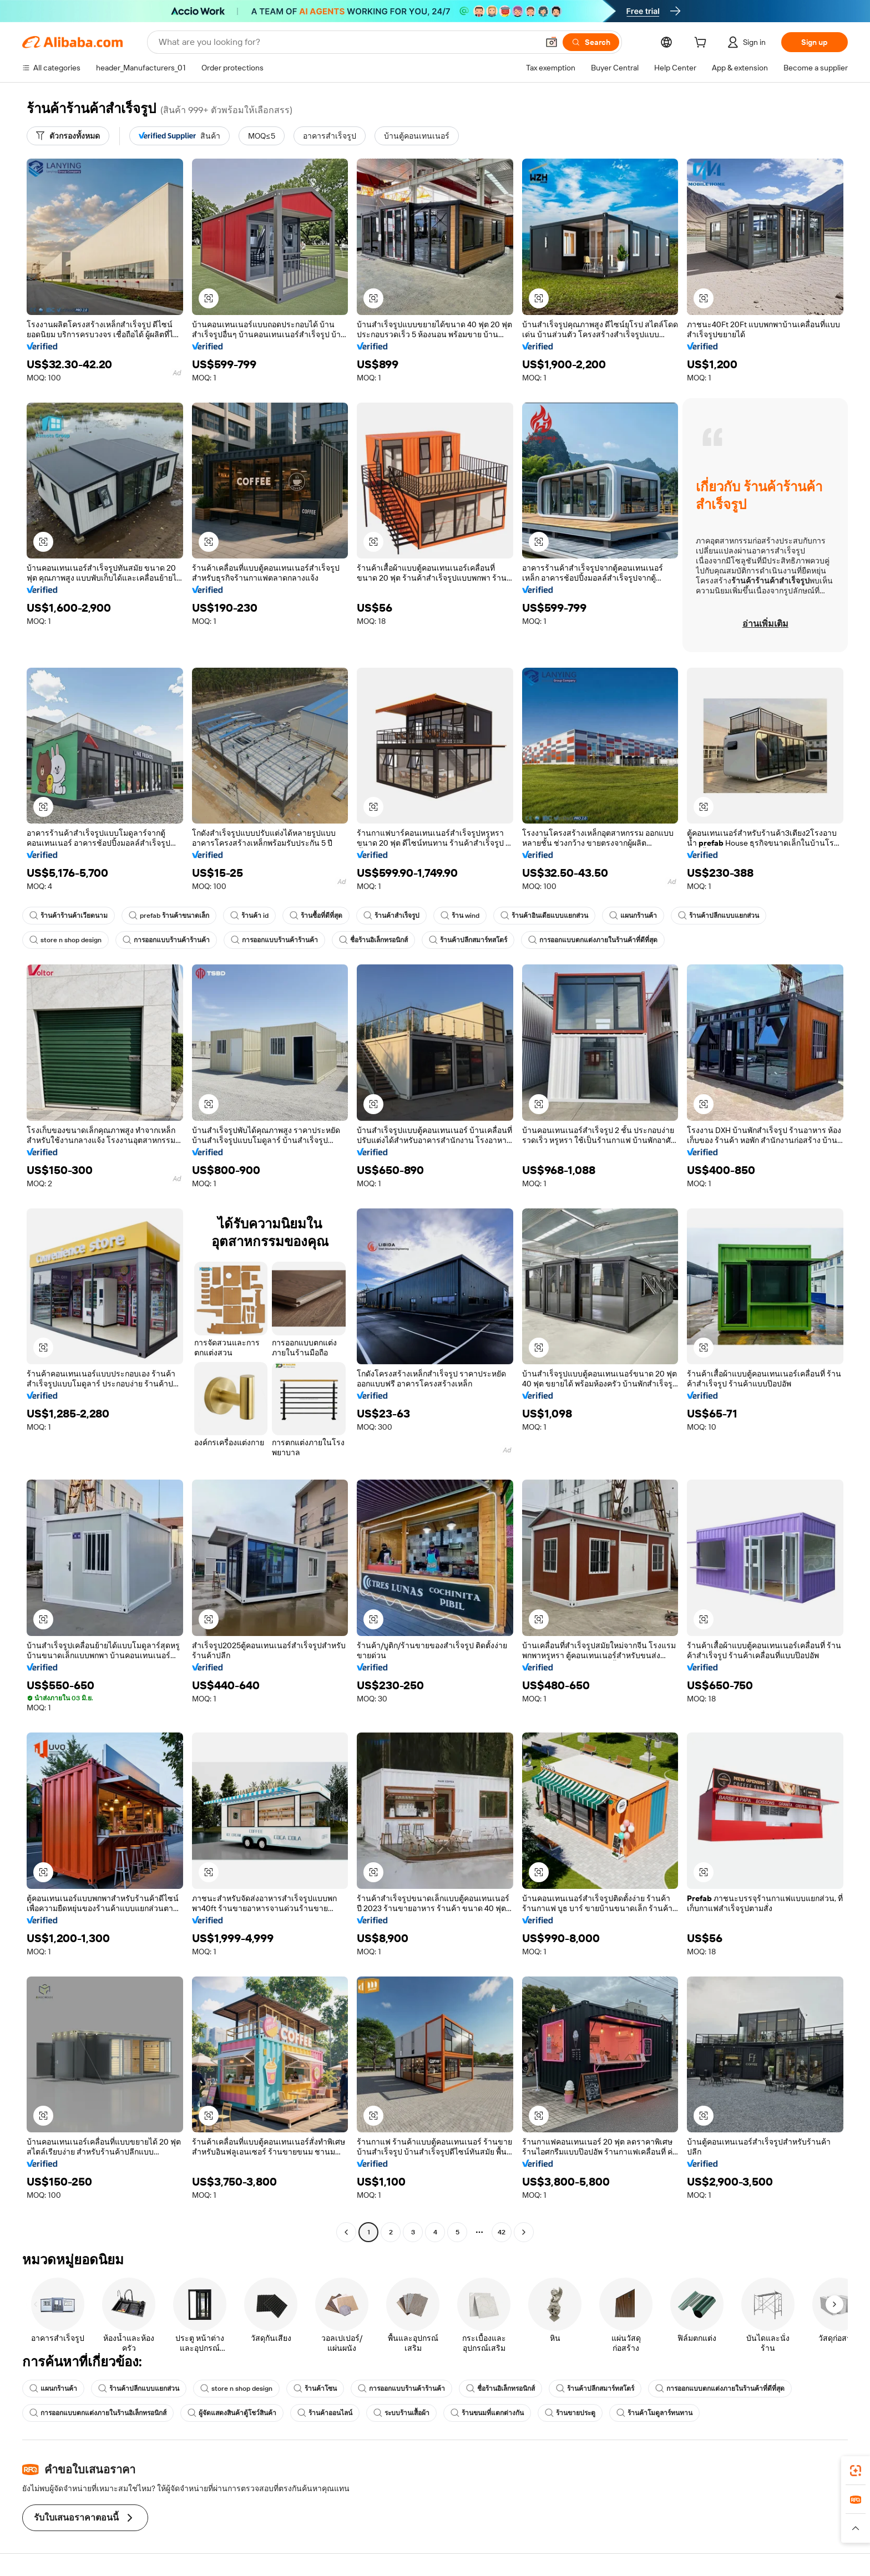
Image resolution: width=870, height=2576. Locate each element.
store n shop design (65, 940)
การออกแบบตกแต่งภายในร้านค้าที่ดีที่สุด (592, 940)
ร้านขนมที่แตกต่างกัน (487, 2413)
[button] (551, 42)
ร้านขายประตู (570, 2413)
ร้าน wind (460, 915)
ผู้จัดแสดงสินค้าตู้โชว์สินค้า (232, 2413)
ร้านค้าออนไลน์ (324, 2413)
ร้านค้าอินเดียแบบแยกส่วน (544, 915)
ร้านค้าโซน (315, 2388)
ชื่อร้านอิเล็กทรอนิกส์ (373, 940)
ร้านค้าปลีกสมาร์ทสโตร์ (468, 940)
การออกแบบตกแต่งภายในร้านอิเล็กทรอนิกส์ (97, 2413)
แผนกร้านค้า (633, 915)
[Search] (591, 42)
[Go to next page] (524, 2232)
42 (501, 2232)
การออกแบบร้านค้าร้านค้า (166, 940)
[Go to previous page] (346, 2232)
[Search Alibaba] (347, 42)
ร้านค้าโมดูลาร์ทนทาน (654, 2413)
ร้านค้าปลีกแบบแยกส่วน (718, 915)
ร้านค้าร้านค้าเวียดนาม (68, 915)
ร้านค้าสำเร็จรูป (391, 915)
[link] (855, 2470)
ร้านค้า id (249, 915)
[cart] (702, 43)
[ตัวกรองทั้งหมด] (68, 135)
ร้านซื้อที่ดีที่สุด (316, 915)
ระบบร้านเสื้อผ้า (401, 2413)
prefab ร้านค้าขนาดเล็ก (169, 915)
